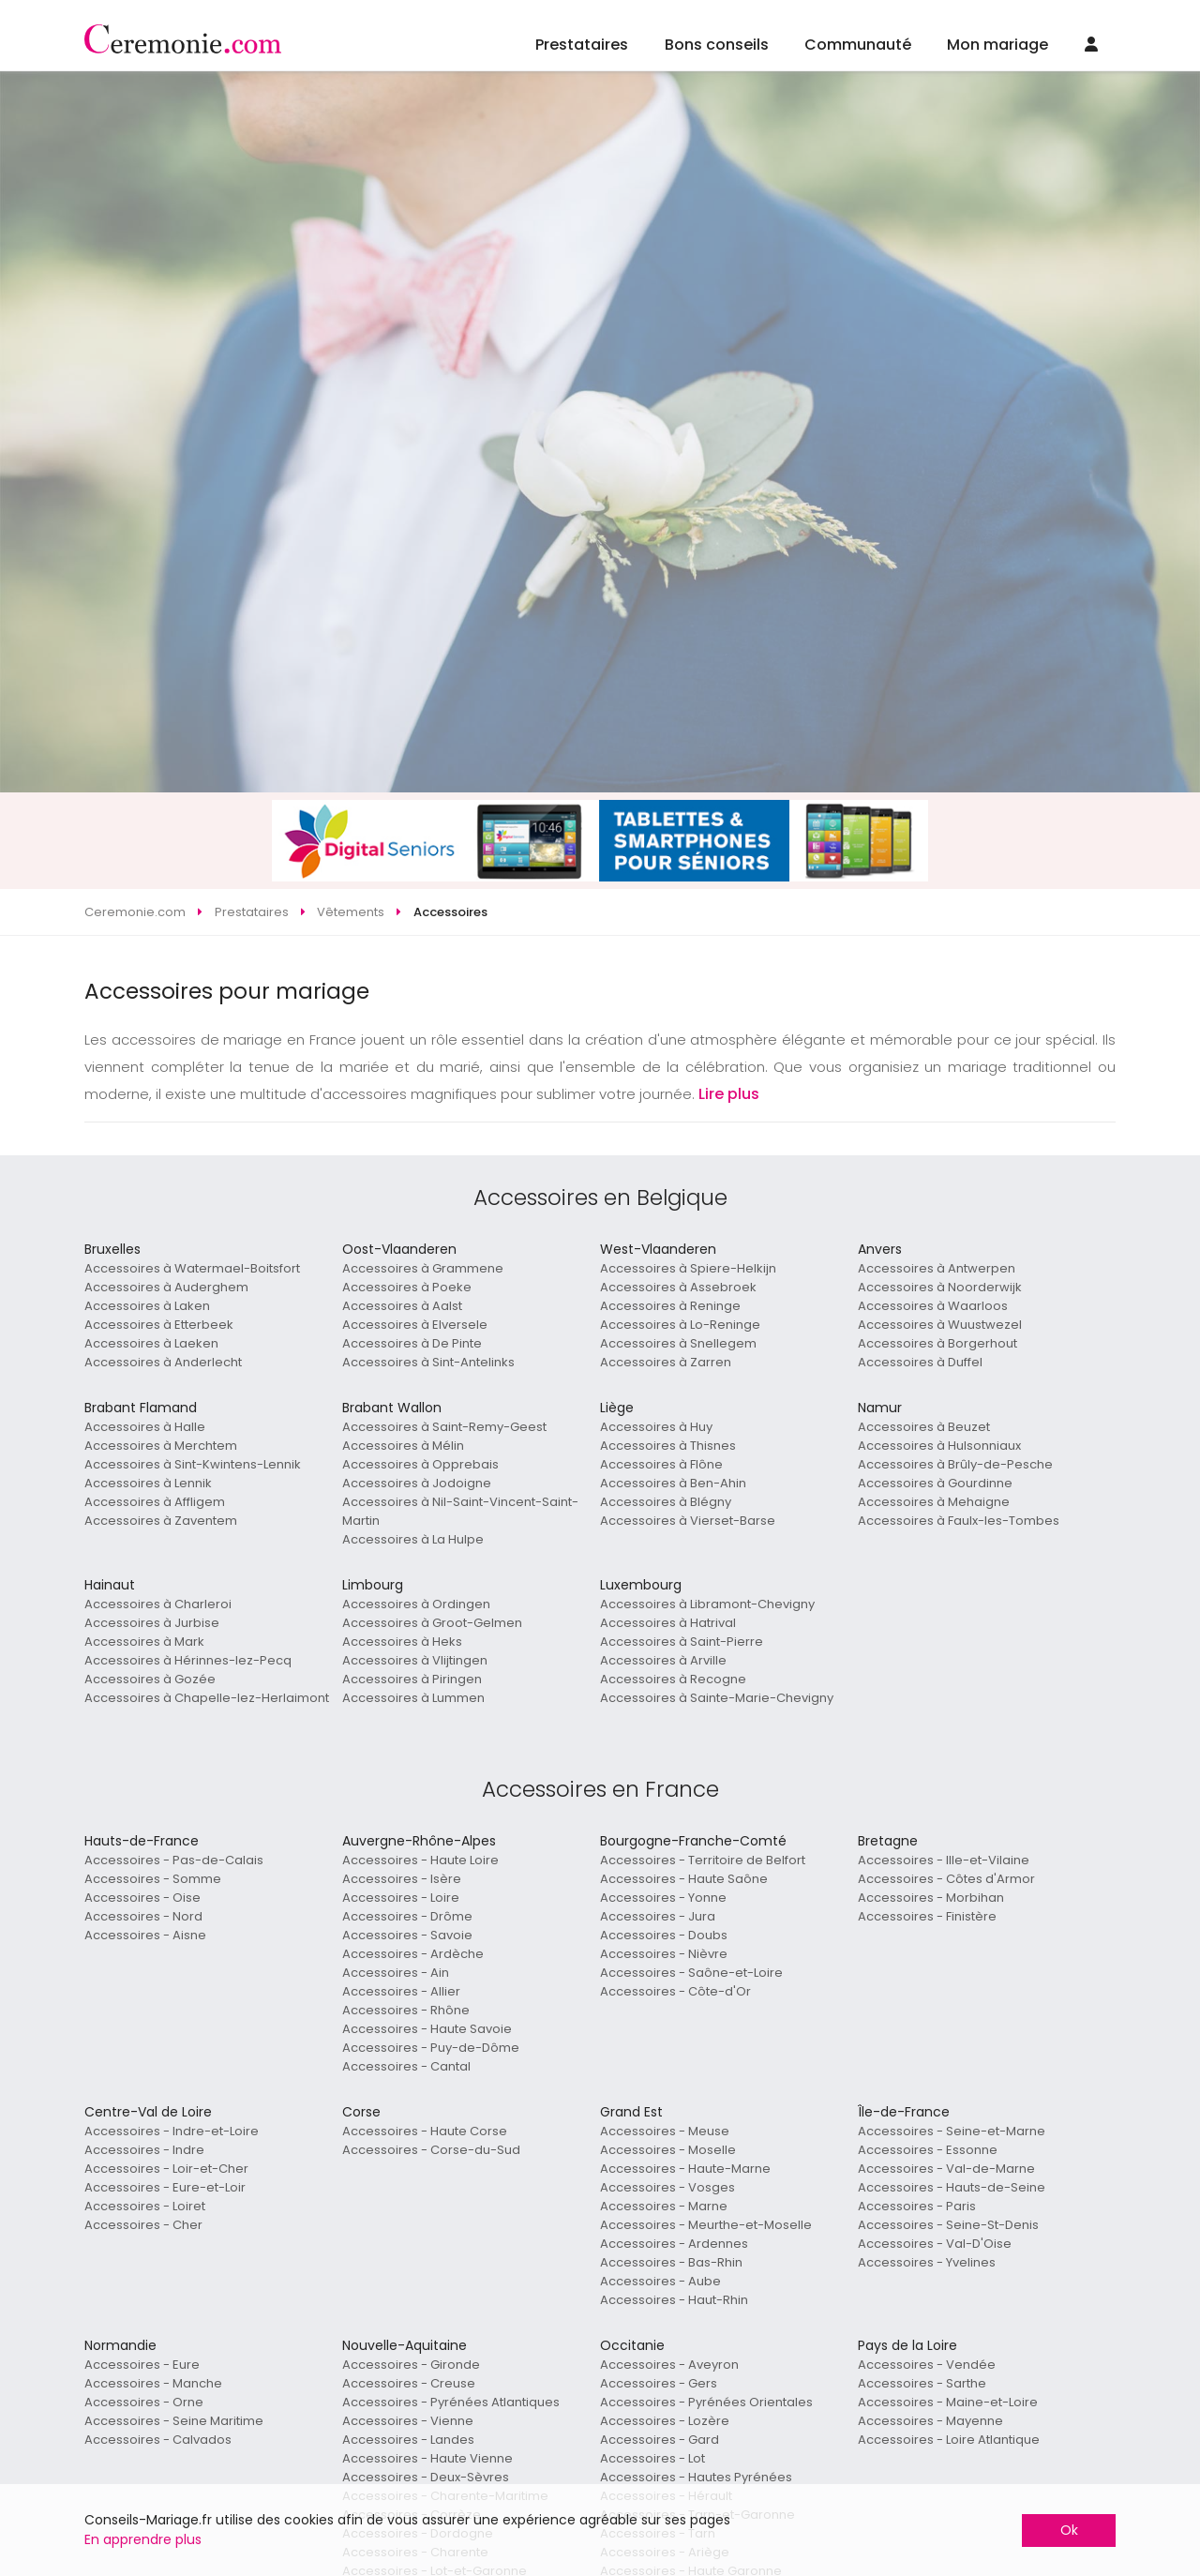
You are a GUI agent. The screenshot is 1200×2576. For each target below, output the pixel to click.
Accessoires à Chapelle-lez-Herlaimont (206, 1698)
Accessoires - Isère (401, 1879)
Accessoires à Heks (402, 1641)
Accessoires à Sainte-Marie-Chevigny (716, 1698)
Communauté (857, 44)
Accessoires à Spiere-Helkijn (688, 1268)
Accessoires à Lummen (413, 1698)
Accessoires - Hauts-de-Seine (951, 2187)
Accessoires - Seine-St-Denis (948, 2225)
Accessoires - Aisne (145, 1935)
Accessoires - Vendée (927, 2364)
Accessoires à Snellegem (678, 1343)
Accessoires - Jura (657, 1916)
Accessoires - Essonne (928, 2150)
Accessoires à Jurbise (151, 1623)
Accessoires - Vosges (667, 2187)
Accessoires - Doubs (664, 1935)
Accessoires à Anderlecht (163, 1362)
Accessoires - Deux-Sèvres (425, 2477)
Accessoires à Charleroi (158, 1604)
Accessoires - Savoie (407, 1935)
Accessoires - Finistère (927, 1916)
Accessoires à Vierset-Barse (687, 1520)
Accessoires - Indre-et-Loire (171, 2131)
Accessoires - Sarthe (922, 2383)
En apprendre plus (143, 2539)
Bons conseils (717, 44)
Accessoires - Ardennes (674, 2243)
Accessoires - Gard (659, 2439)
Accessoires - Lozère (664, 2421)
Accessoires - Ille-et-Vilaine (943, 1860)
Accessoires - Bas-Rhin (671, 2262)
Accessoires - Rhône (406, 2010)
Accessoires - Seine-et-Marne (951, 2131)
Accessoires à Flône (661, 1464)
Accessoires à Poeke (407, 1287)
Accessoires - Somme (152, 1879)
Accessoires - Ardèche (413, 1954)
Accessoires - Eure (142, 2364)
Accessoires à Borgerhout (937, 1343)
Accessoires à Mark (144, 1641)
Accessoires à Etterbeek (158, 1324)
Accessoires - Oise (142, 1897)
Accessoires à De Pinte (412, 1343)
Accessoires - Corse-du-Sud (431, 2150)
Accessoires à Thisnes (668, 1445)
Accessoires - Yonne (663, 1897)
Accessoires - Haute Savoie (427, 2029)
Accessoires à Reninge (670, 1306)
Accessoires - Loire (400, 1897)
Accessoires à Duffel (920, 1362)
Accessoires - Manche (153, 2383)
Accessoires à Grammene (422, 1268)
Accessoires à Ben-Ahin (673, 1483)
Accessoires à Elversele (415, 1324)
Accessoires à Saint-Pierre (681, 1641)
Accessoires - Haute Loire (420, 1860)
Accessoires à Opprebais (420, 1464)
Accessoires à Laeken (151, 1343)
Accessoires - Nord (143, 1916)
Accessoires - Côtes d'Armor (946, 1879)
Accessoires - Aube (660, 2281)
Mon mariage (997, 44)
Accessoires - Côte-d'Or (675, 1991)
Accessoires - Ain (395, 1972)
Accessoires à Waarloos (933, 1306)
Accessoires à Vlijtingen (415, 1660)
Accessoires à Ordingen (416, 1604)
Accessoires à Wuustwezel (940, 1324)
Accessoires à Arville (663, 1660)
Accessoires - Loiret (144, 2206)
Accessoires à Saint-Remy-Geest (444, 1427)
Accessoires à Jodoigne (416, 1483)
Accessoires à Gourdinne (935, 1483)
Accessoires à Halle (144, 1427)
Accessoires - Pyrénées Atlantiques (451, 2402)
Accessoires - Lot (652, 2458)
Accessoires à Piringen (412, 1679)
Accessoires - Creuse (408, 2383)
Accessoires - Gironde (411, 2364)
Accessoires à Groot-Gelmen (432, 1623)
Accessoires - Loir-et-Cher (166, 2168)
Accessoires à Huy (656, 1427)
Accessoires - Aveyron (669, 2364)
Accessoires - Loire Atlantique (949, 2439)
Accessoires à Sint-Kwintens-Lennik (192, 1464)
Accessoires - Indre (144, 2150)
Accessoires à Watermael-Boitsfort (192, 1268)
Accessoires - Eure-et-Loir (165, 2187)
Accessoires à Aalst (402, 1306)
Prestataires (581, 44)
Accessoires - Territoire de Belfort (702, 1860)
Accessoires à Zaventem (160, 1520)
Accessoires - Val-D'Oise (935, 2243)
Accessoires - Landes (408, 2439)
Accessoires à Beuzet (924, 1427)
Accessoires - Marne (664, 2206)
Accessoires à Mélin (403, 1445)
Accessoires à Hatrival (668, 1623)
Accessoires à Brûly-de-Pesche (955, 1464)
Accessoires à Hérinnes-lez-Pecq (188, 1660)
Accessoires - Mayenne (930, 2421)
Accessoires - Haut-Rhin (674, 2300)
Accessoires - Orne (143, 2402)
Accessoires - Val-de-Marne (946, 2168)
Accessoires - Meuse (664, 2131)
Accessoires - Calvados (158, 2439)
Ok (1069, 2530)
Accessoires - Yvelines (927, 2262)
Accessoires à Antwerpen (936, 1268)
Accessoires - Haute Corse (424, 2131)
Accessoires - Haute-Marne (685, 2168)
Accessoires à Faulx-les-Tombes (958, 1520)
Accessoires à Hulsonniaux (939, 1445)
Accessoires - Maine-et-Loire (948, 2402)
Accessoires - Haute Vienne (427, 2458)
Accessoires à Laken (147, 1306)
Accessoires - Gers (658, 2383)
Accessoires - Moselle (668, 2150)
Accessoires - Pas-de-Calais (173, 1860)
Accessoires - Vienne (407, 2421)
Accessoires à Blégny (665, 1502)
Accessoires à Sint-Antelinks (428, 1362)
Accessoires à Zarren (665, 1362)
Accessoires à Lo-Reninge (680, 1324)
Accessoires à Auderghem (166, 1287)
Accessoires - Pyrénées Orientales (706, 2402)
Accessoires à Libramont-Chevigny (707, 1604)
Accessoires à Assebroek (678, 1287)
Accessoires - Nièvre (664, 1954)
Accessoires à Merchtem (160, 1445)
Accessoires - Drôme (407, 1916)
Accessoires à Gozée (150, 1679)
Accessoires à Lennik (148, 1483)
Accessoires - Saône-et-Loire (691, 1972)
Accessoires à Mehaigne (934, 1502)
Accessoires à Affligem (154, 1502)
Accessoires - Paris (917, 2206)
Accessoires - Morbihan (931, 1897)
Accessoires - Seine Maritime (173, 2421)
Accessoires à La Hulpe (413, 1539)
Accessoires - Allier (401, 1991)
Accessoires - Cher (143, 2225)
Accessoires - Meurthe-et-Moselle (706, 2225)
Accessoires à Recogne (673, 1679)
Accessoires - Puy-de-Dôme (430, 2047)
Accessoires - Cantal (406, 2066)
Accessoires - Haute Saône (684, 1879)
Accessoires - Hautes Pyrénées (696, 2477)
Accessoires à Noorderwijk (940, 1287)
